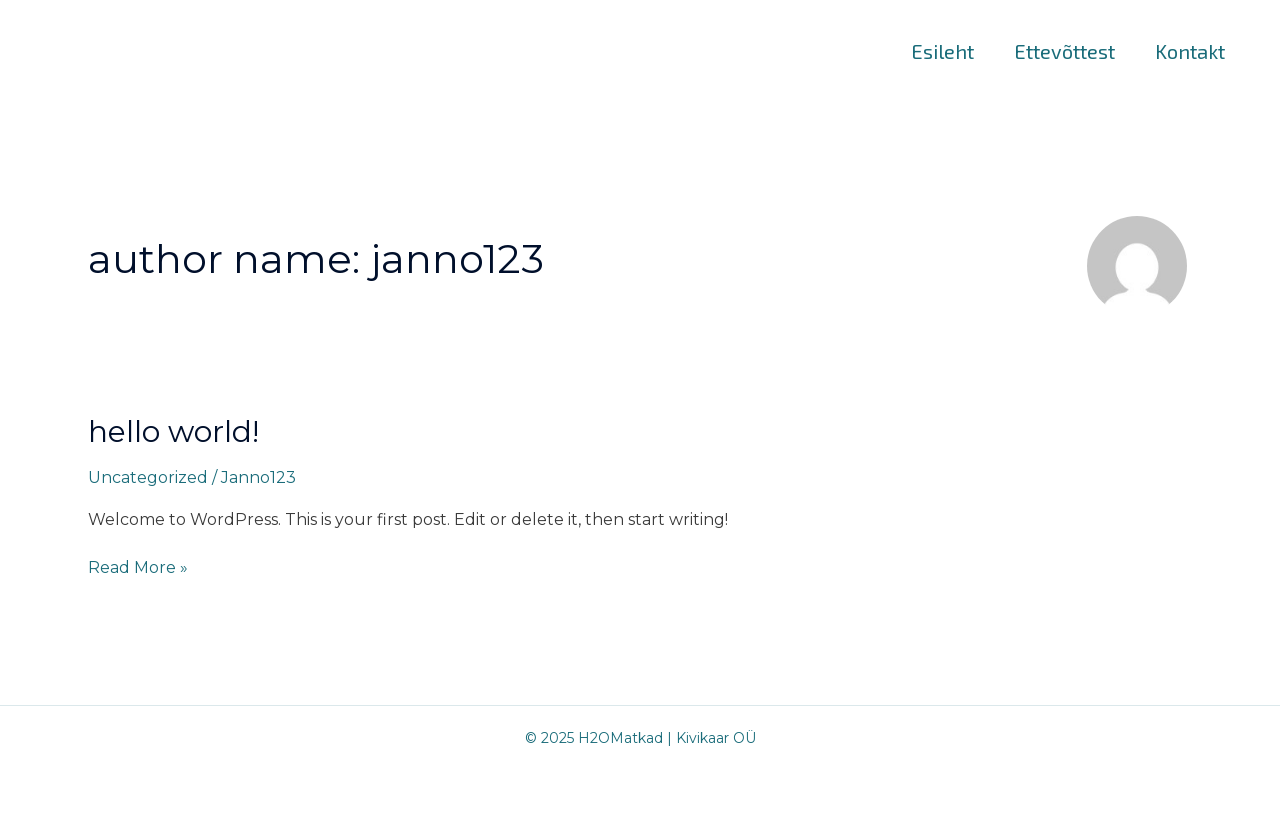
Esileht (942, 51)
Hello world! (173, 431)
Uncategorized (148, 477)
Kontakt (1190, 51)
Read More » (138, 566)
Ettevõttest (1064, 51)
